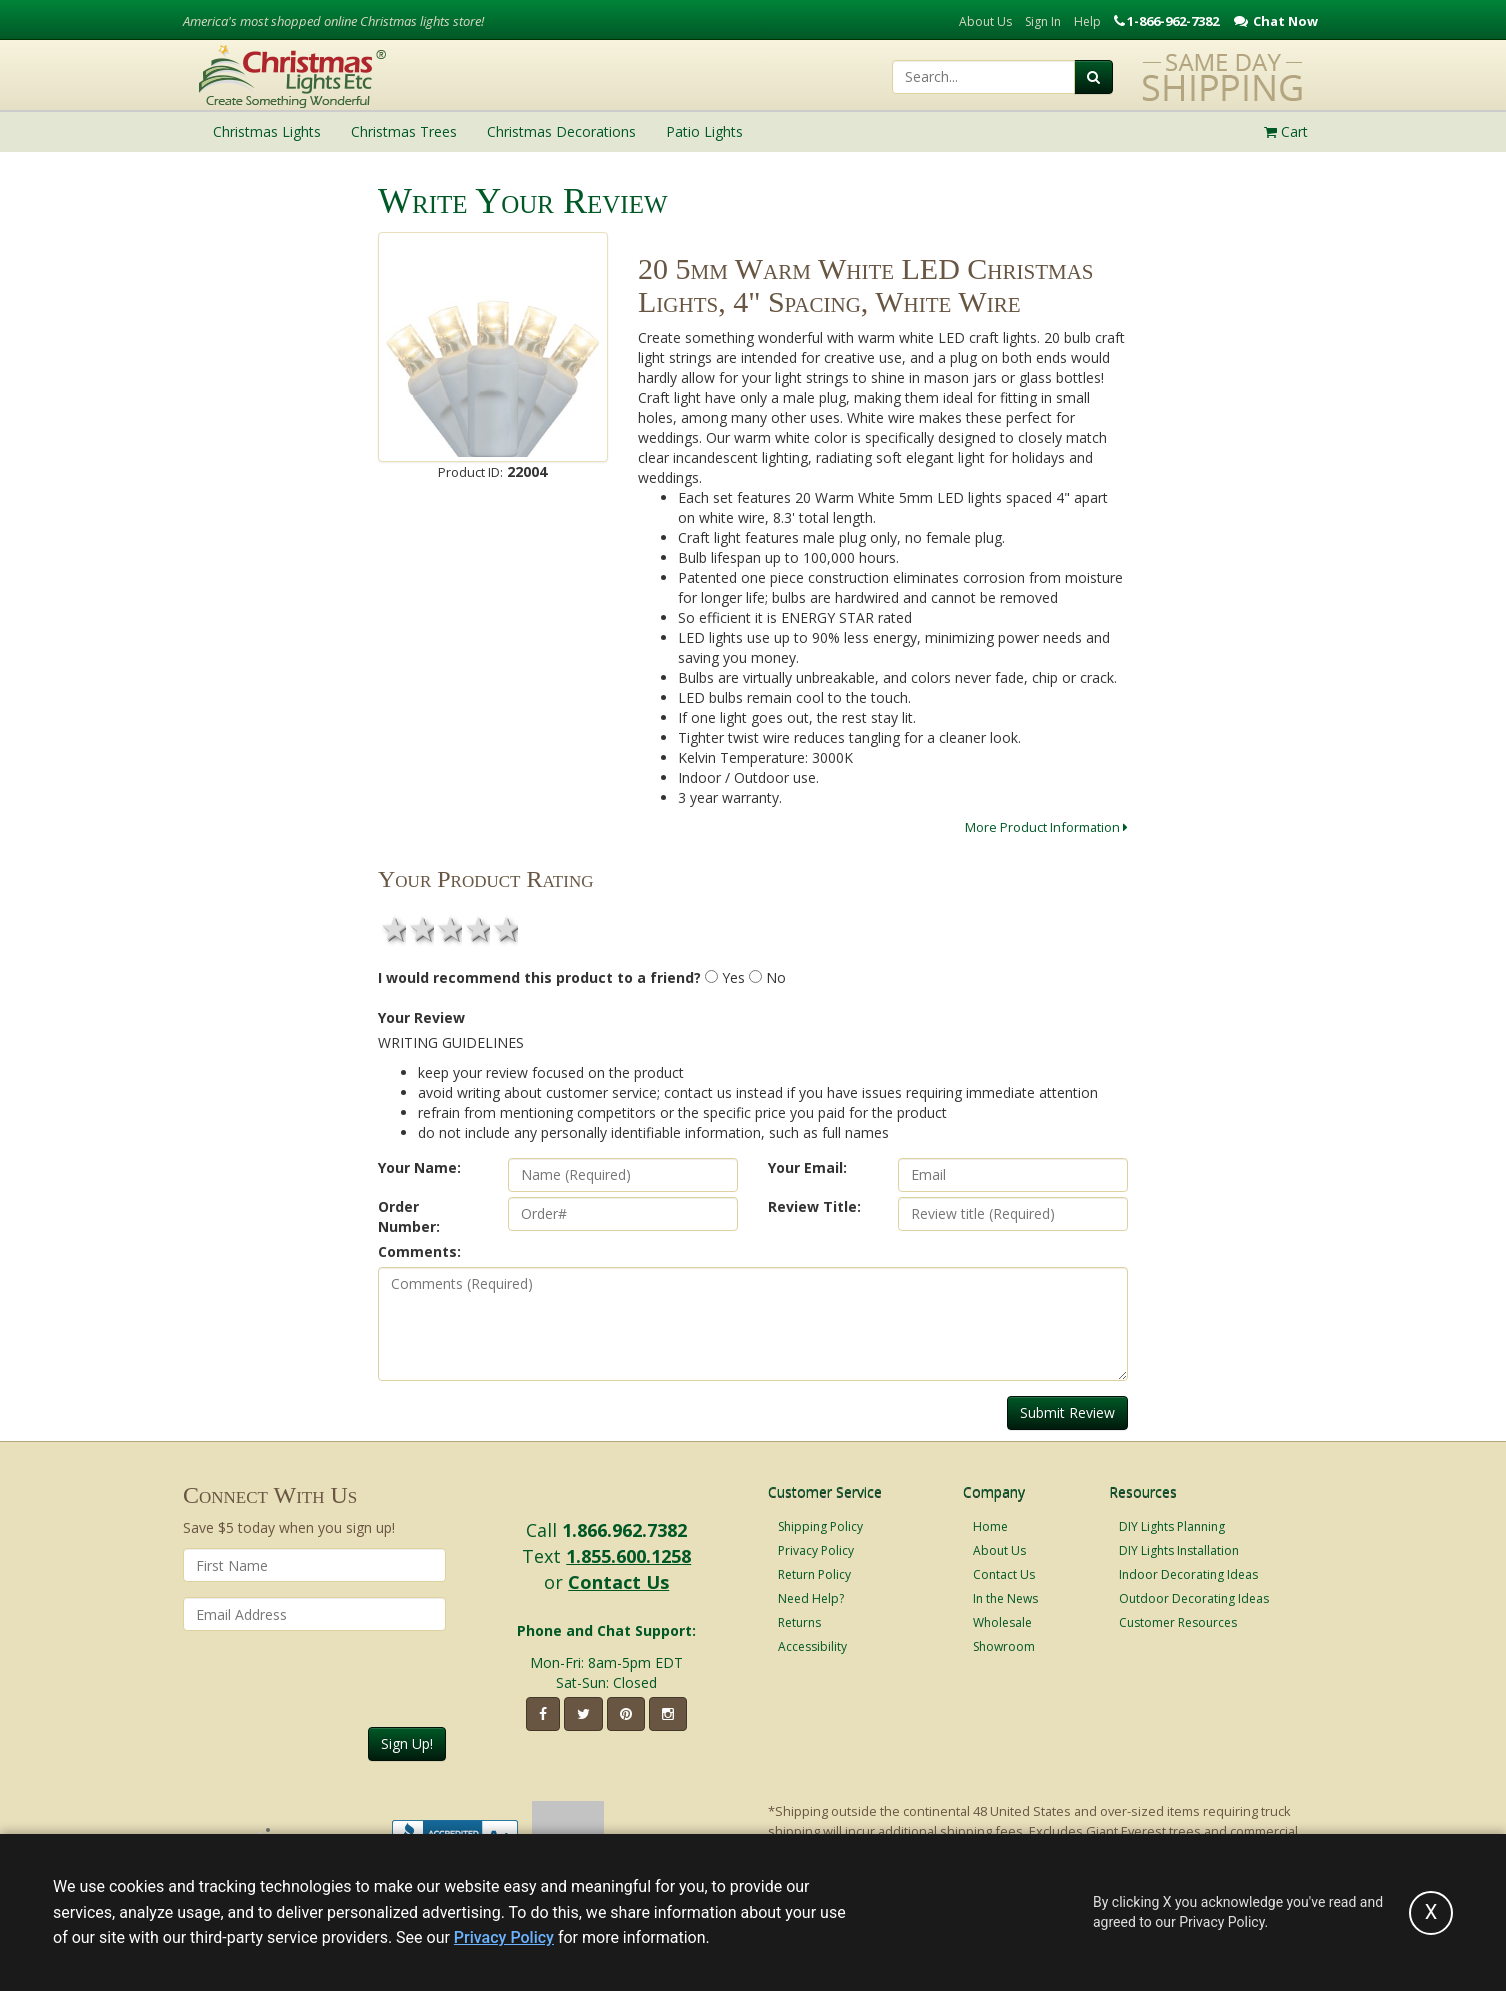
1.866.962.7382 (624, 1530)
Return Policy (814, 1574)
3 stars (448, 929)
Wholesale (1002, 1622)
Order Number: (409, 1216)
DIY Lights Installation (1179, 1550)
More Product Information (1046, 827)
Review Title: (814, 1206)
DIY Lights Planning (1172, 1526)
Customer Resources (1178, 1622)
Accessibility (812, 1646)
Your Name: (419, 1167)
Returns (799, 1622)
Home (990, 1526)
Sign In (1043, 21)
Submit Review (1067, 1412)
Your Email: (807, 1167)
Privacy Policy (816, 1550)
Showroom (1004, 1646)
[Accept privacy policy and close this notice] (1431, 1913)
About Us (985, 21)
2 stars (420, 929)
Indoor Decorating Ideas (1188, 1574)
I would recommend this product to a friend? (539, 977)
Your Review (421, 1017)
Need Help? (811, 1598)
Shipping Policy (820, 1526)
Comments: (419, 1251)
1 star (392, 929)
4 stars (476, 929)
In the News (1005, 1598)
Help (1087, 21)
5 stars (504, 929)
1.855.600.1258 (628, 1556)
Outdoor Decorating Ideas (1194, 1598)
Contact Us (618, 1582)
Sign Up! (407, 1743)
